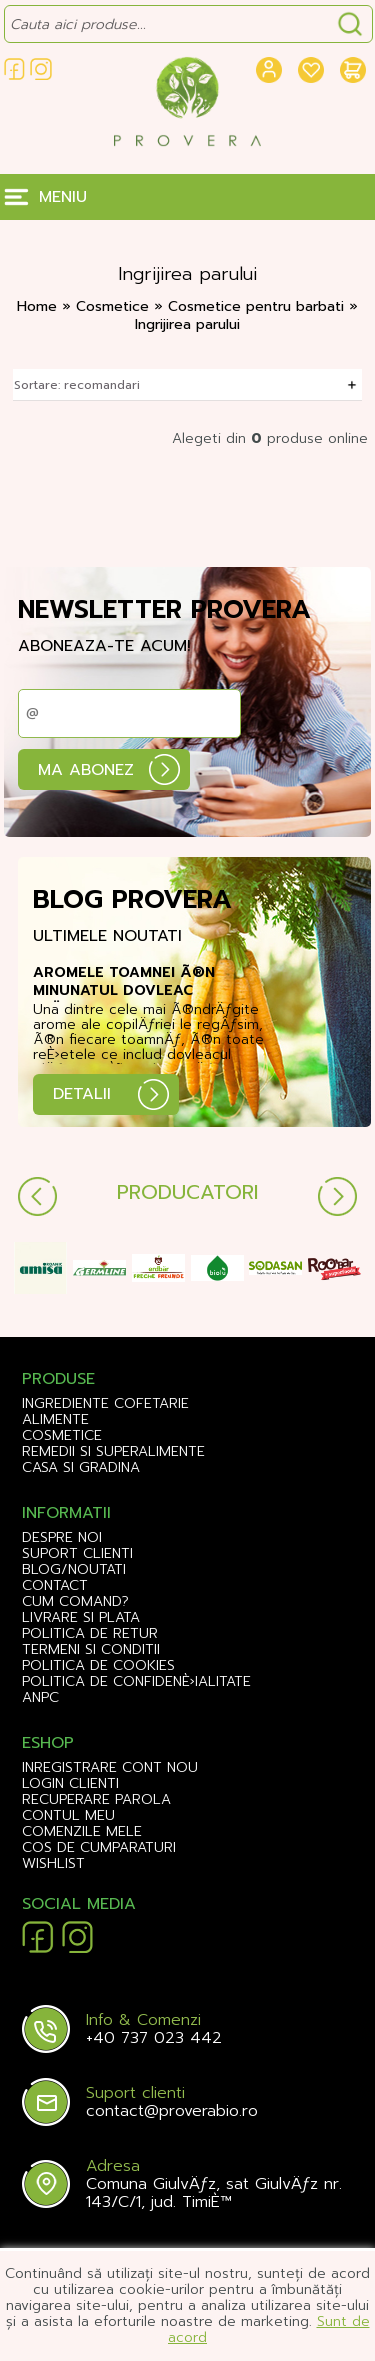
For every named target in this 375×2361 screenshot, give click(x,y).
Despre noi (62, 1538)
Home (37, 306)
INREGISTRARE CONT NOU (110, 1768)
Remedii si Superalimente (113, 1452)
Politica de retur (90, 1634)
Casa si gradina (81, 1468)
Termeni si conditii (91, 1650)
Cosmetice (115, 306)
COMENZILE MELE (82, 1832)
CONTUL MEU (68, 1816)
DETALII (82, 1094)
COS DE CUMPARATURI (99, 1848)
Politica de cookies (98, 1666)
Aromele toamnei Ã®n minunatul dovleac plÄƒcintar (124, 983)
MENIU (63, 197)
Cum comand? (75, 1602)
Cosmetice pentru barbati (258, 306)
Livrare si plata (81, 1618)
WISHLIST (53, 1864)
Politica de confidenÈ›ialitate (136, 1682)
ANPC (40, 1698)
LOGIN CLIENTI (70, 1784)
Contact (55, 1586)
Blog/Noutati (74, 1570)
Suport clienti (77, 1554)
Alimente (55, 1420)
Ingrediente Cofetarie (105, 1404)
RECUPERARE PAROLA (96, 1800)
